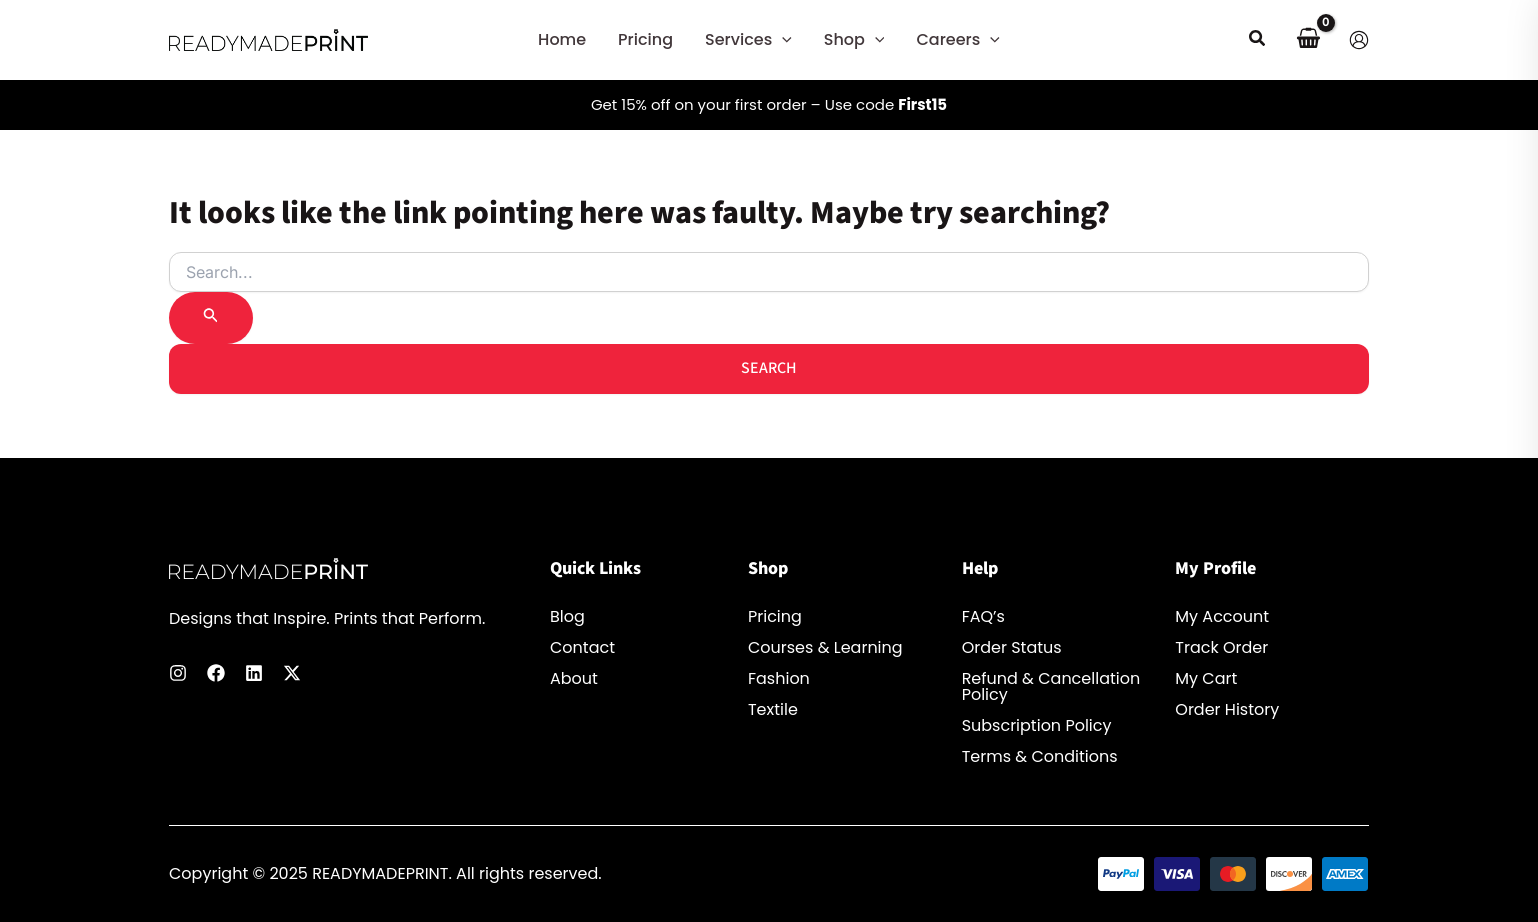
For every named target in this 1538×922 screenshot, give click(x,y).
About (574, 679)
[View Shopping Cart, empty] (1308, 40)
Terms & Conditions (1040, 757)
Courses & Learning (825, 648)
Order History (1227, 710)
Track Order (1221, 648)
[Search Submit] (211, 318)
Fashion (779, 679)
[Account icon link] (1359, 40)
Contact (582, 648)
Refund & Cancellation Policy (1051, 687)
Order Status (1012, 648)
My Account (1222, 617)
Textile (773, 710)
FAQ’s (983, 617)
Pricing (775, 617)
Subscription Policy (1037, 726)
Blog (567, 617)
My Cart (1206, 679)
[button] (782, 40)
